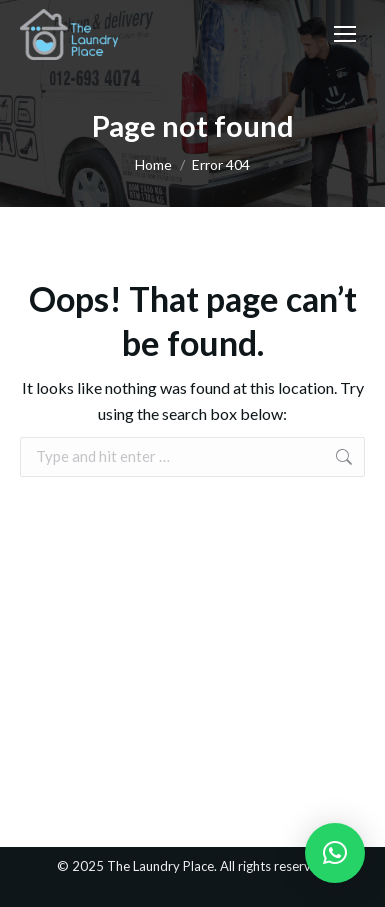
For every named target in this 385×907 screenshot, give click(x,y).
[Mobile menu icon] (345, 34)
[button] (335, 853)
